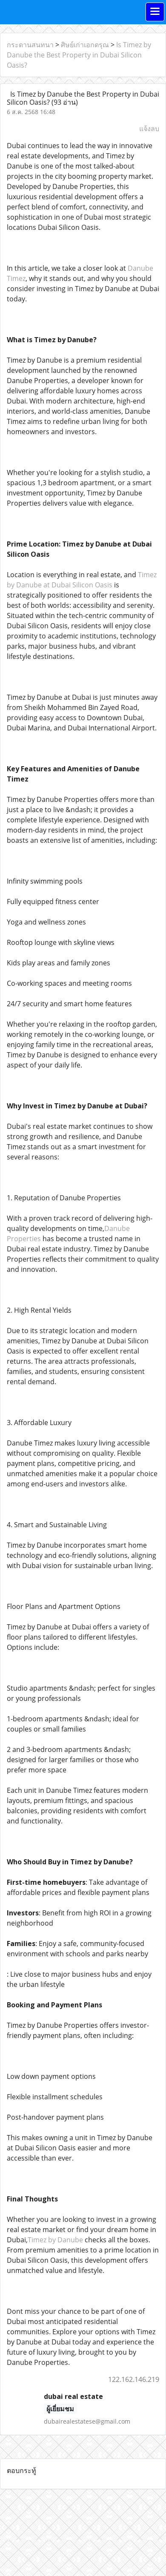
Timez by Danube (55, 2239)
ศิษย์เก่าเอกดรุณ (85, 44)
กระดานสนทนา (30, 44)
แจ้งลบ (149, 128)
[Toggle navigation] (155, 12)
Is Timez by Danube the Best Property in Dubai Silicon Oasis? (79, 55)
